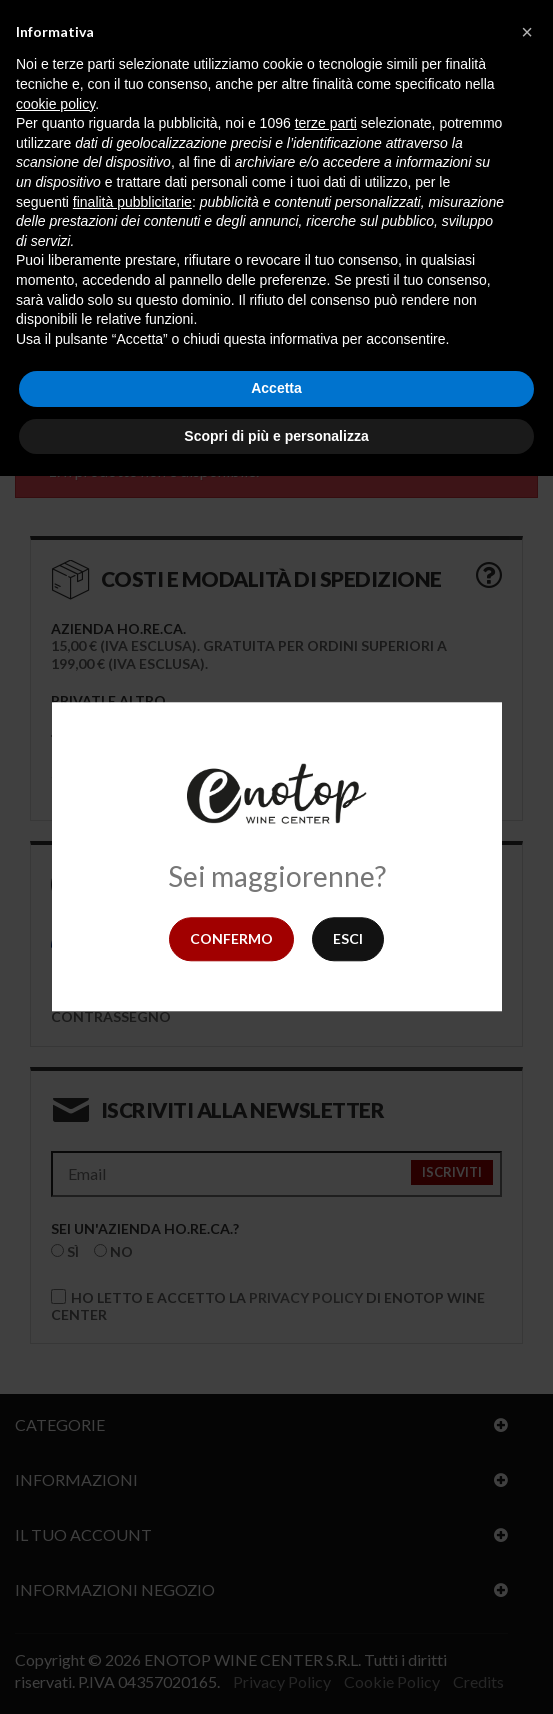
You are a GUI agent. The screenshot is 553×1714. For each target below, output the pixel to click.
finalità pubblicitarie (132, 202)
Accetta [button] (276, 388)
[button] (527, 32)
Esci (348, 938)
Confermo (231, 938)
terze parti (326, 123)
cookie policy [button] (55, 104)
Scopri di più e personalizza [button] (276, 436)
